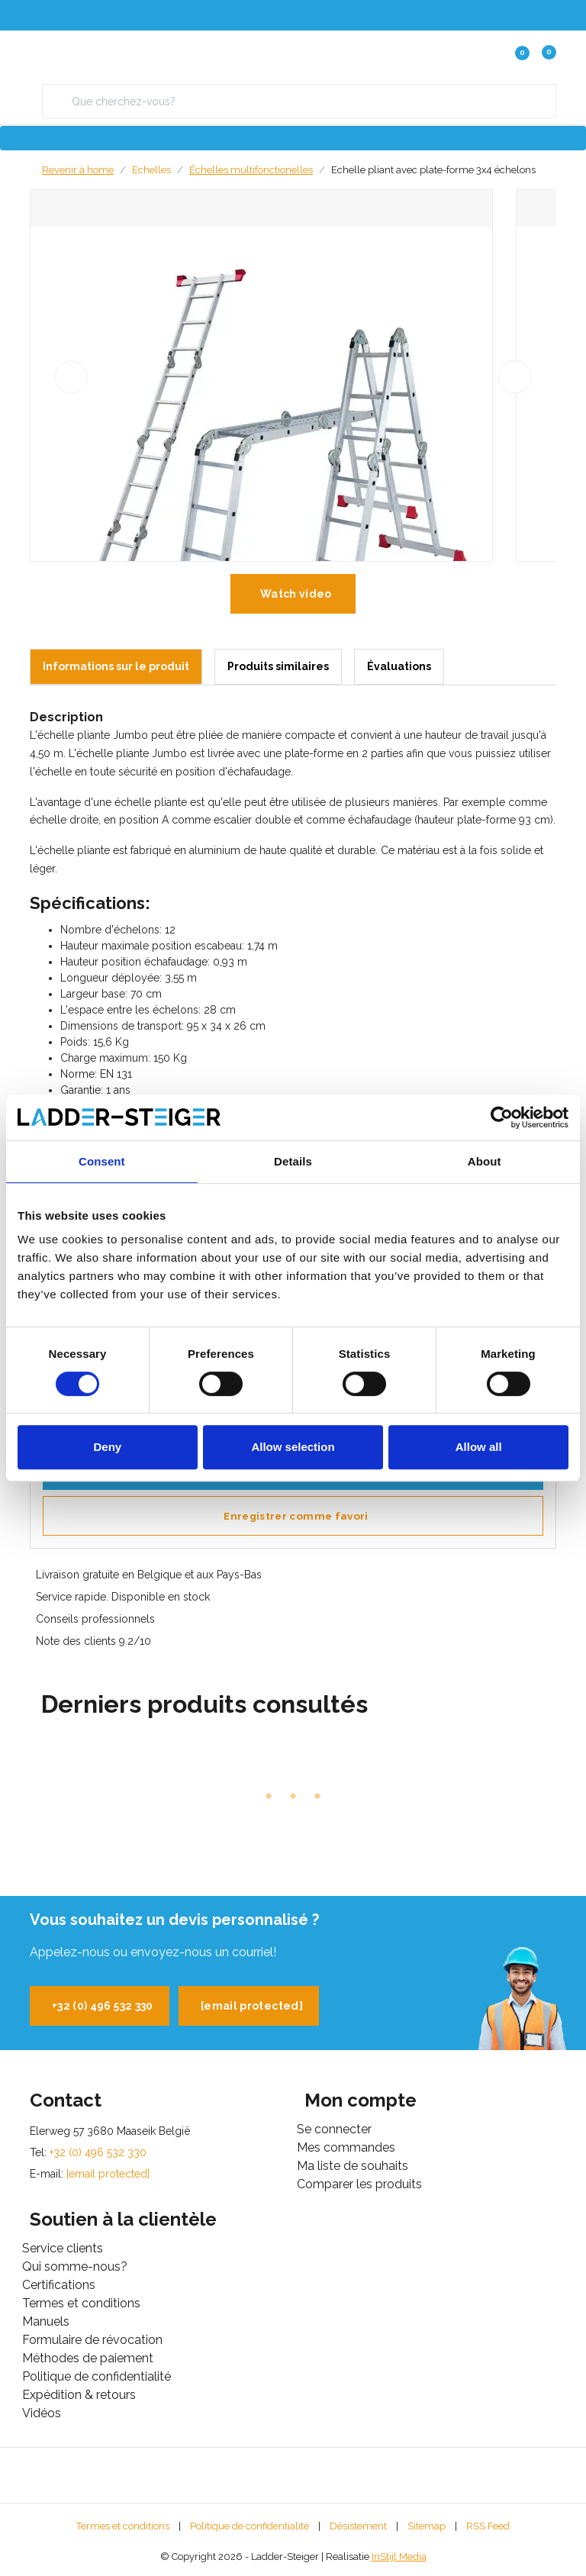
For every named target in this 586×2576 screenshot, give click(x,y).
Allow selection (292, 1446)
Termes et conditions (122, 2526)
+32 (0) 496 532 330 (102, 2006)
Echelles (151, 170)
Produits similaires (278, 666)
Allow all (479, 1446)
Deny (107, 1446)
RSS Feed (488, 2526)
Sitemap (426, 2526)
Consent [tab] (102, 1161)
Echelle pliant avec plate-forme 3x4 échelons (433, 170)
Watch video (296, 594)
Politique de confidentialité (249, 2526)
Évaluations (399, 666)
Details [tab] (293, 1161)
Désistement (358, 2526)
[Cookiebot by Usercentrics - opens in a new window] (501, 1117)
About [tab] (484, 1161)
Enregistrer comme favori (296, 1516)
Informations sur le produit (116, 666)
